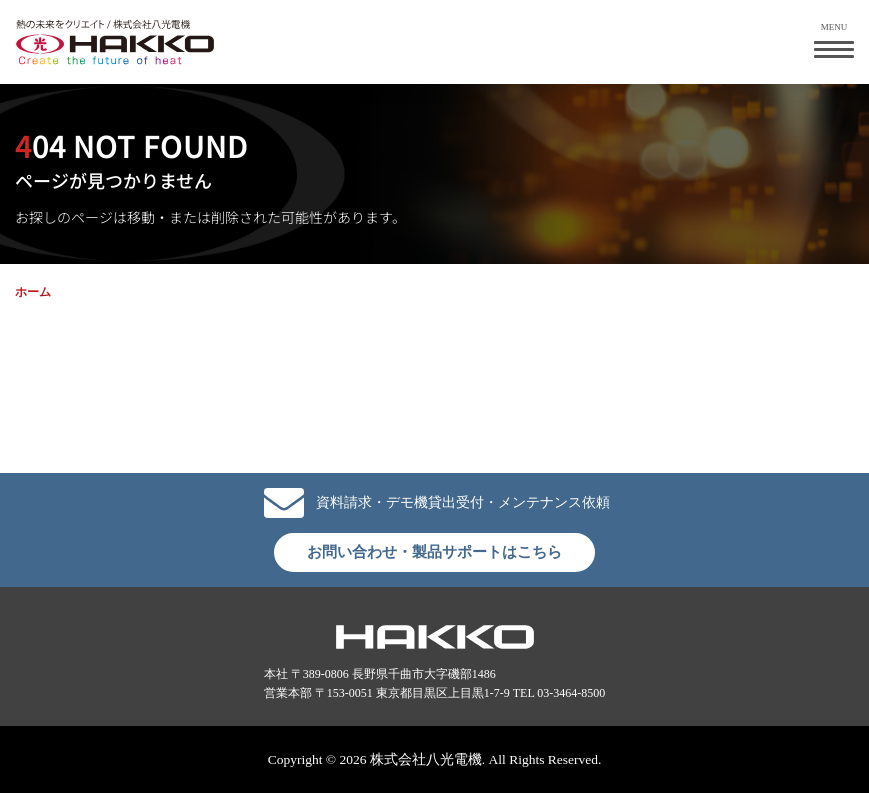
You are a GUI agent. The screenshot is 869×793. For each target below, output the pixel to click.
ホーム (33, 292)
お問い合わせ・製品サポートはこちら (434, 552)
